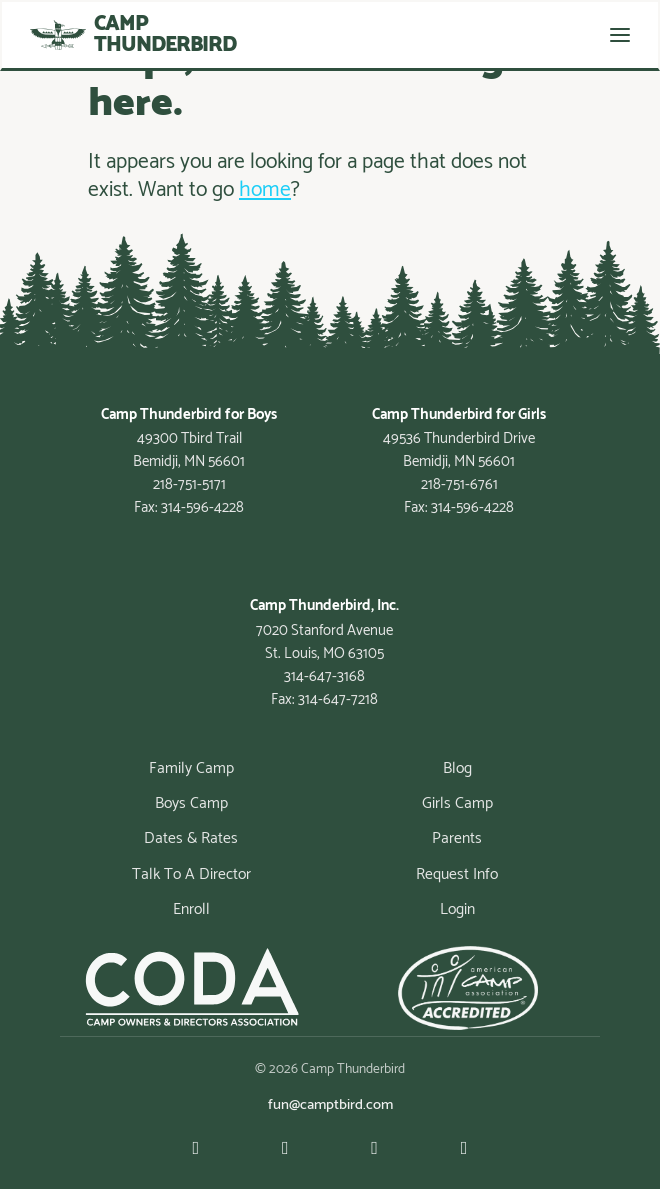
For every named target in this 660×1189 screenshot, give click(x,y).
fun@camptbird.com (330, 1105)
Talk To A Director (191, 874)
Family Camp (191, 768)
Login (457, 909)
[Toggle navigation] (620, 35)
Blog (457, 768)
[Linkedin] (464, 1150)
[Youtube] (195, 1150)
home (265, 190)
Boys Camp (191, 803)
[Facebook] (285, 1150)
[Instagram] (374, 1150)
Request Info (457, 874)
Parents (457, 839)
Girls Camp (457, 803)
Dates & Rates (191, 839)
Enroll (191, 909)
